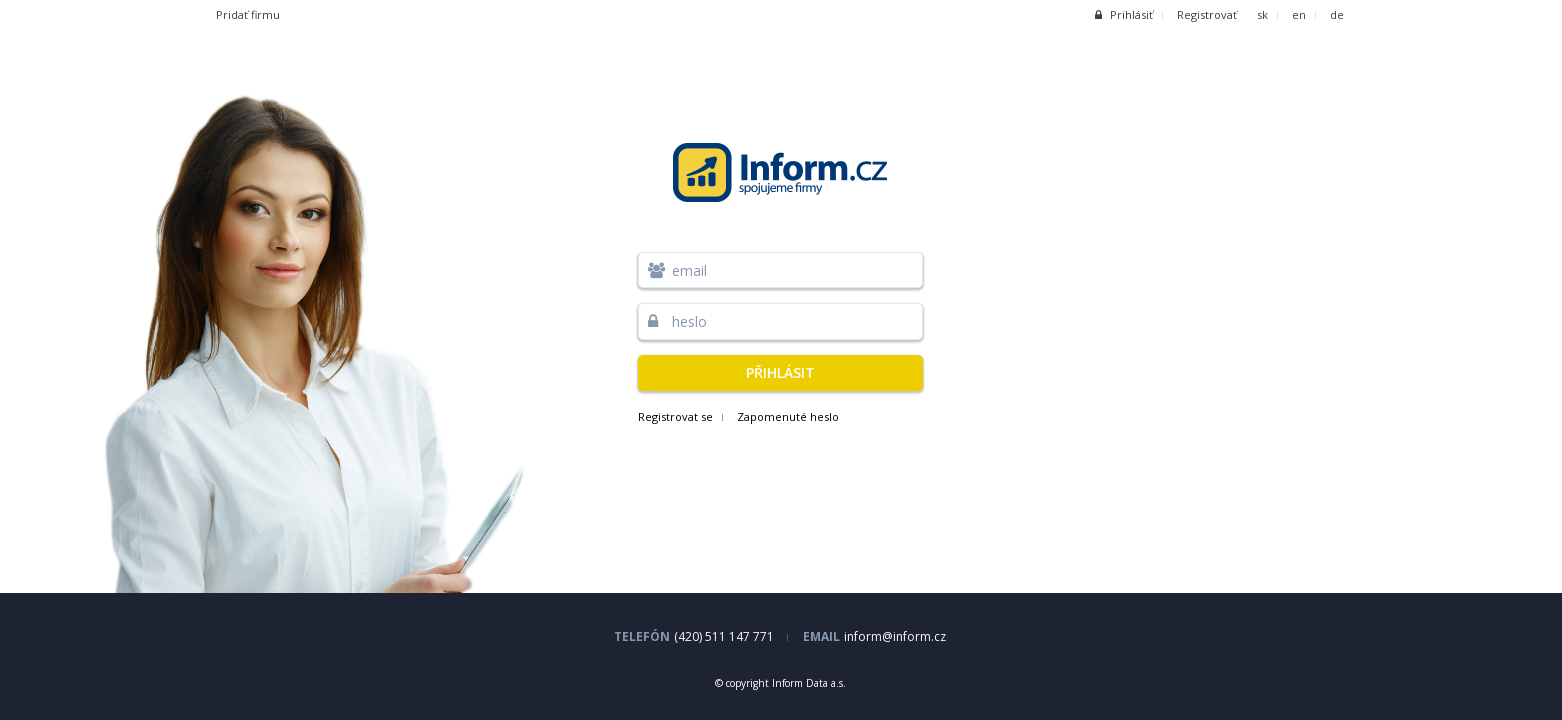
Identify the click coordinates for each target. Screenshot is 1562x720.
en (1299, 14)
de (1337, 14)
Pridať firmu (248, 14)
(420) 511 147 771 (724, 636)
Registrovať (1207, 14)
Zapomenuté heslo (788, 416)
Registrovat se (675, 416)
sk (1262, 14)
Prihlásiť (1124, 14)
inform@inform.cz (895, 636)
